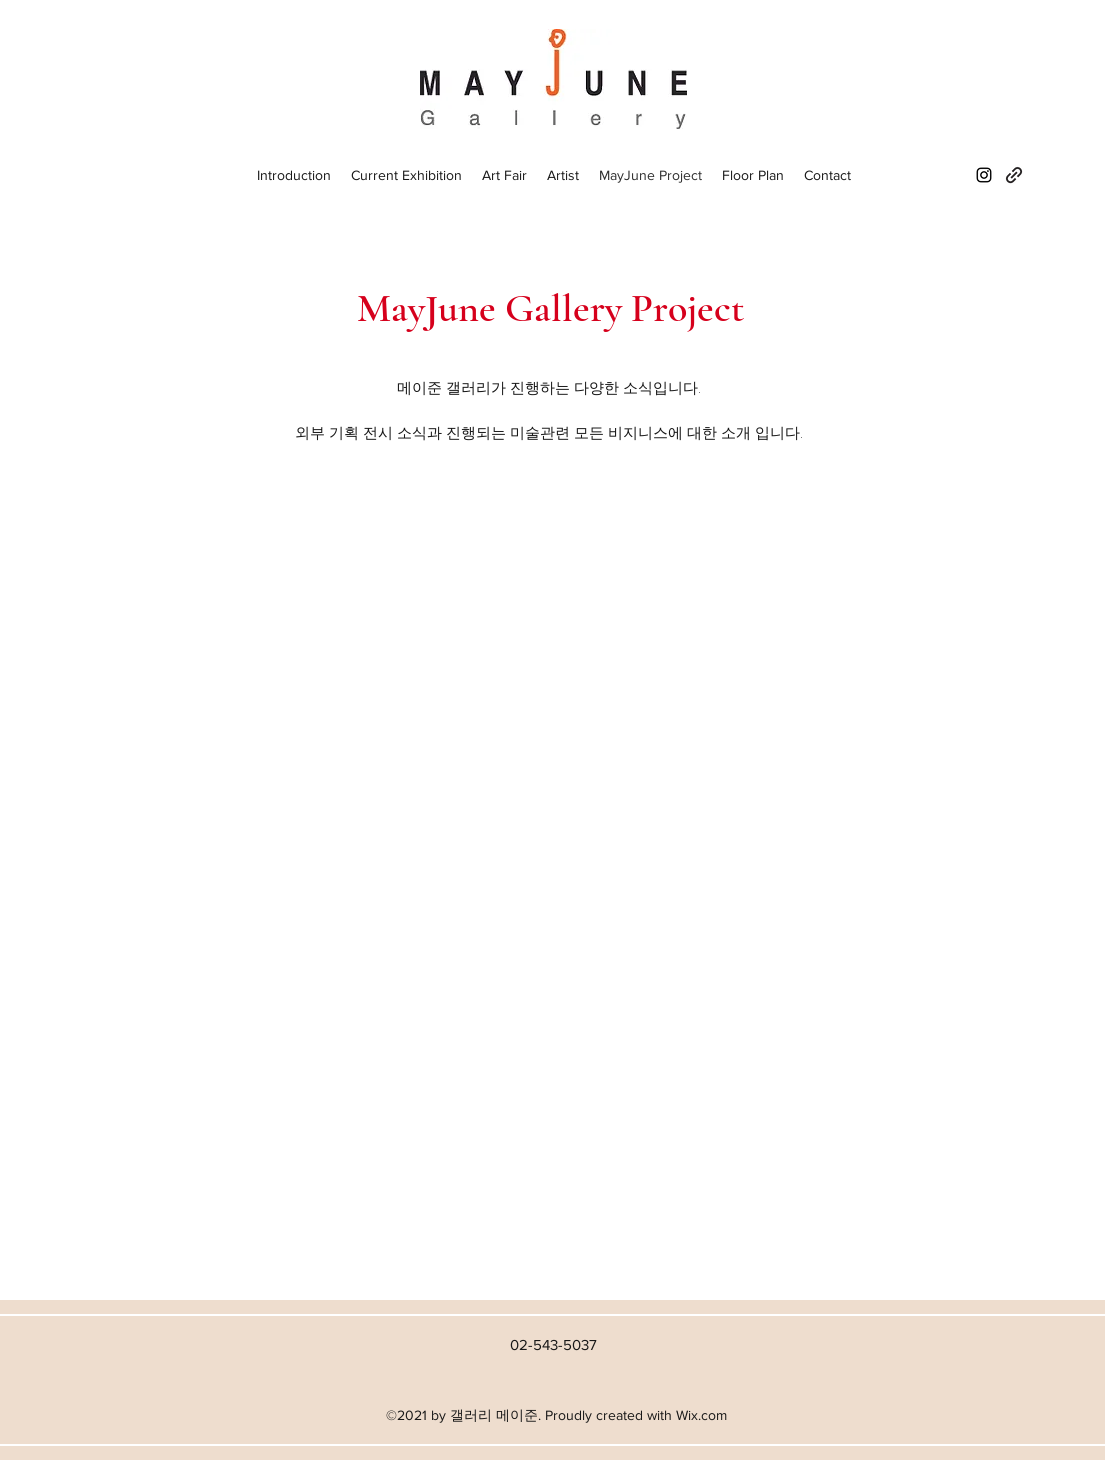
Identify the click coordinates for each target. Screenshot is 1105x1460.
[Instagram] (984, 175)
